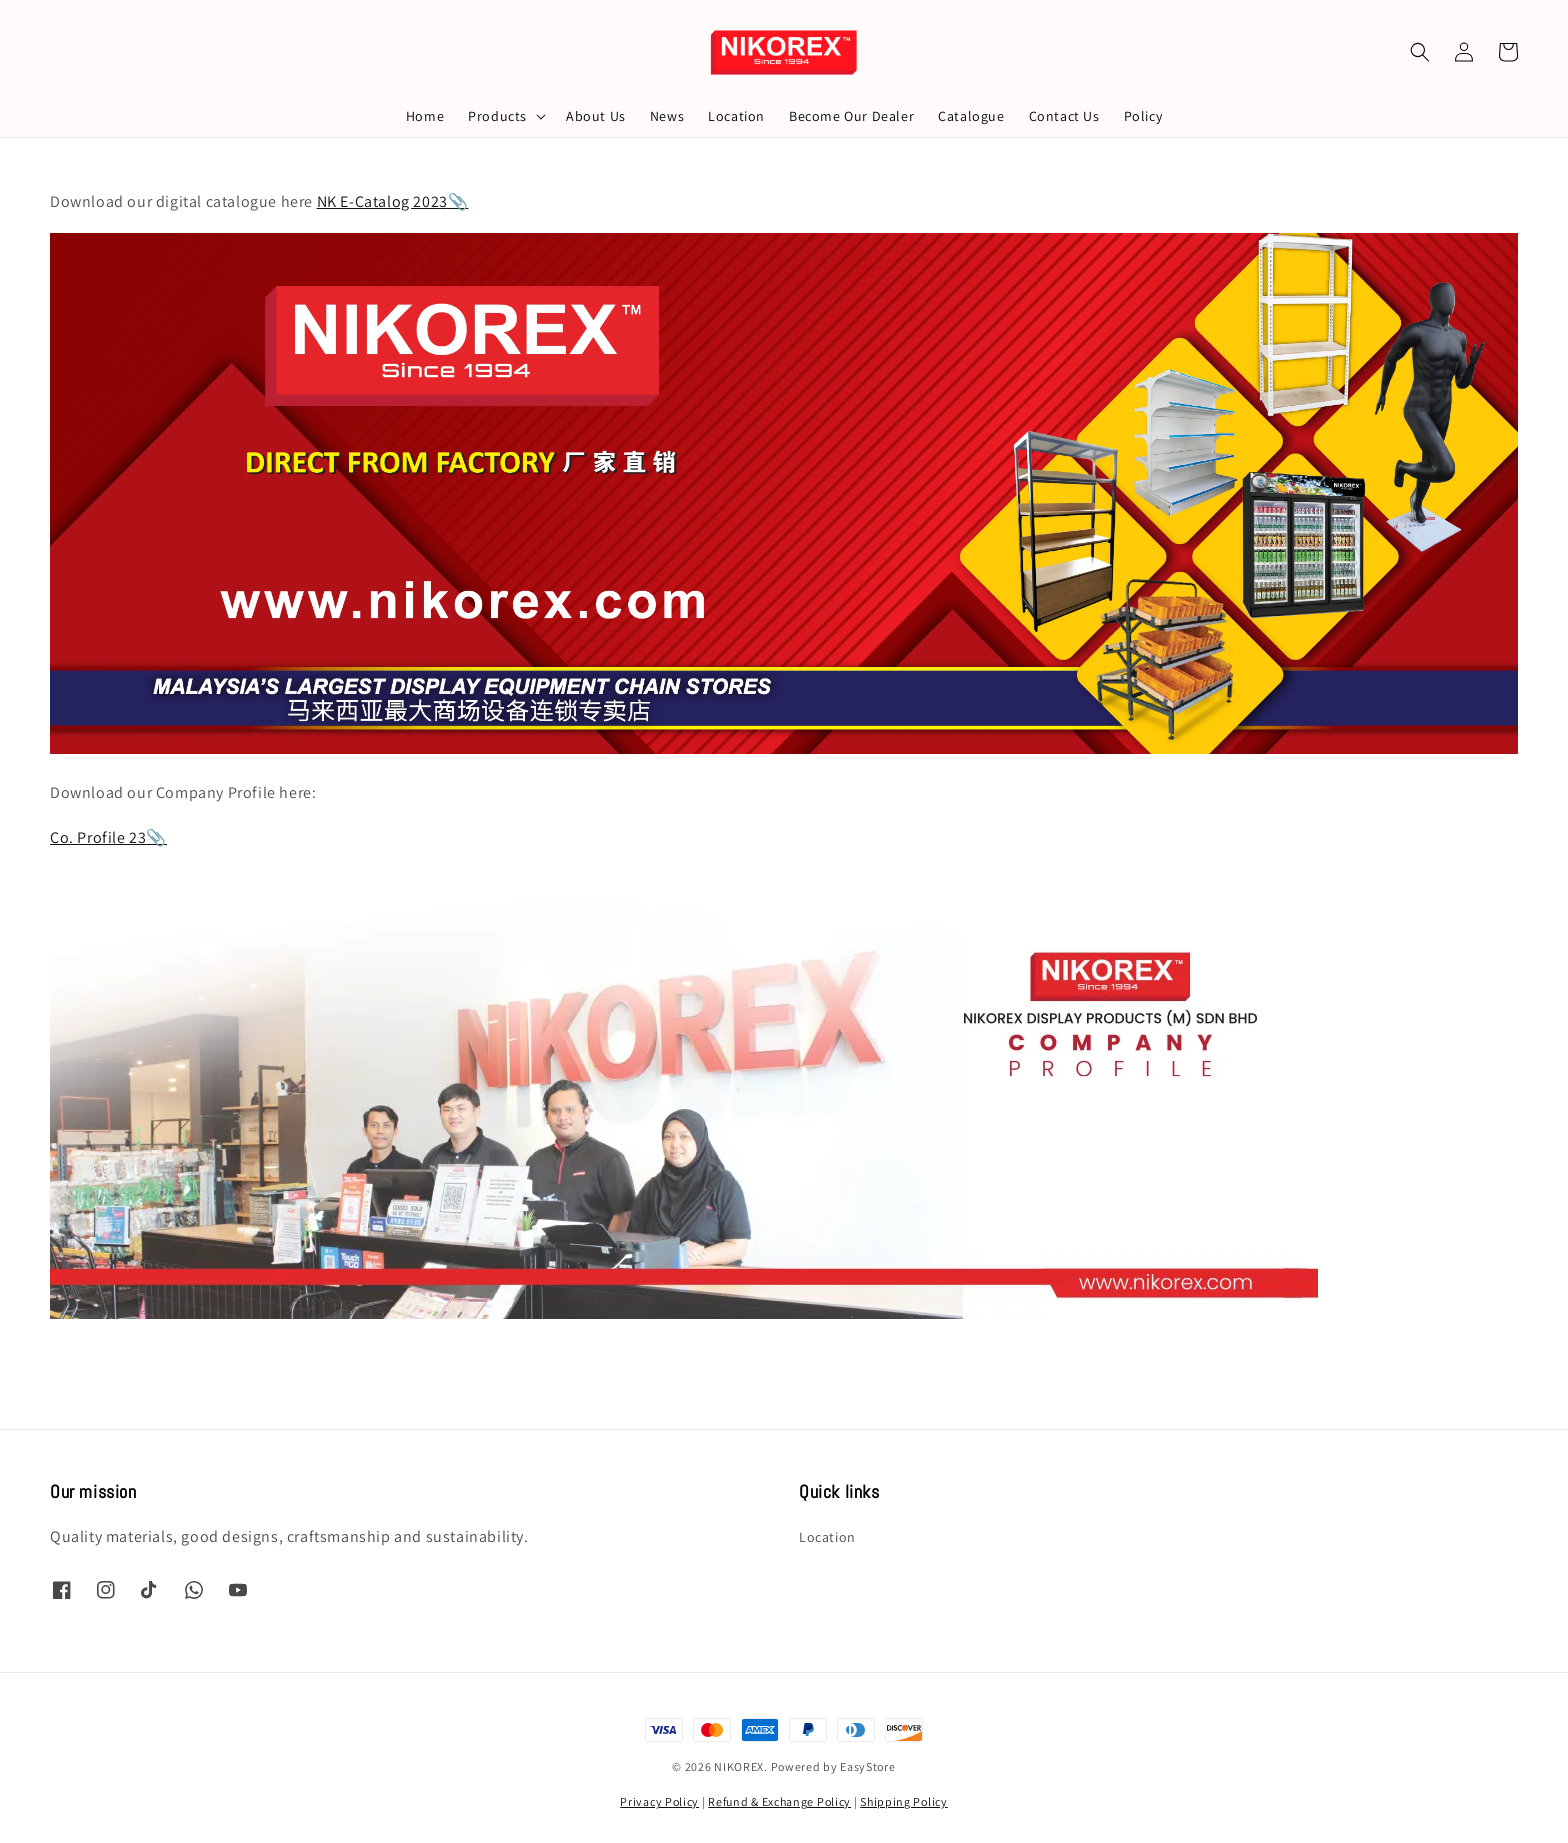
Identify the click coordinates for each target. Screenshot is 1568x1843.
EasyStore (867, 1766)
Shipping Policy (904, 1801)
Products (497, 116)
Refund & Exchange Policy (779, 1801)
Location (736, 116)
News (667, 116)
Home (425, 116)
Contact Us (1064, 116)
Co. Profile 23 (98, 837)
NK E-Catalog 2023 (382, 201)
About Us (596, 116)
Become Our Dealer (851, 116)
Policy (1143, 116)
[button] (1420, 52)
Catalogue (971, 116)
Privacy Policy (659, 1801)
